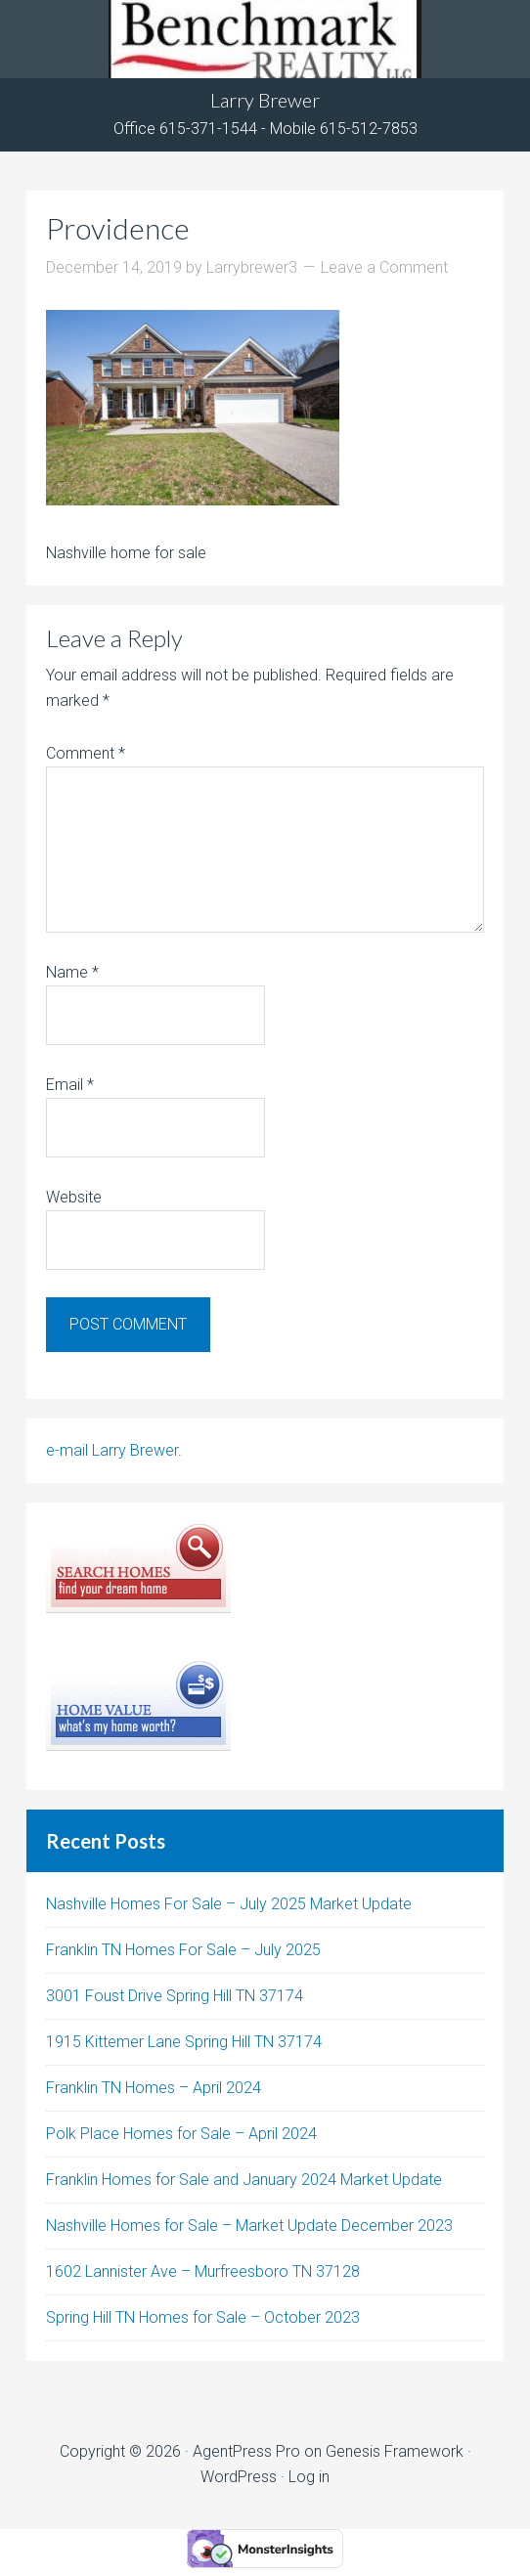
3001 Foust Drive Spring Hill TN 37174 (174, 1996)
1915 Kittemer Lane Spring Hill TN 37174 (184, 2041)
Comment (85, 753)
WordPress (238, 2476)
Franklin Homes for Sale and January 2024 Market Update (244, 2179)
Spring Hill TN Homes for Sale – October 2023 (203, 2317)
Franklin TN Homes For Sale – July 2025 (183, 1950)
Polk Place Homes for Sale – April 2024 (181, 2133)
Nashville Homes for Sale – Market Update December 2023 (249, 2225)
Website (74, 1197)
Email (70, 1084)
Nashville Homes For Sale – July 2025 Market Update (229, 1904)
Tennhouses (265, 39)
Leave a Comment (384, 267)
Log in (309, 2476)
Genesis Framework (395, 2451)
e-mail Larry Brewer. (114, 1450)
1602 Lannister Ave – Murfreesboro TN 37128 (203, 2271)
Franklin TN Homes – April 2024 (153, 2087)
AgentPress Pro (246, 2451)
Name (72, 972)
